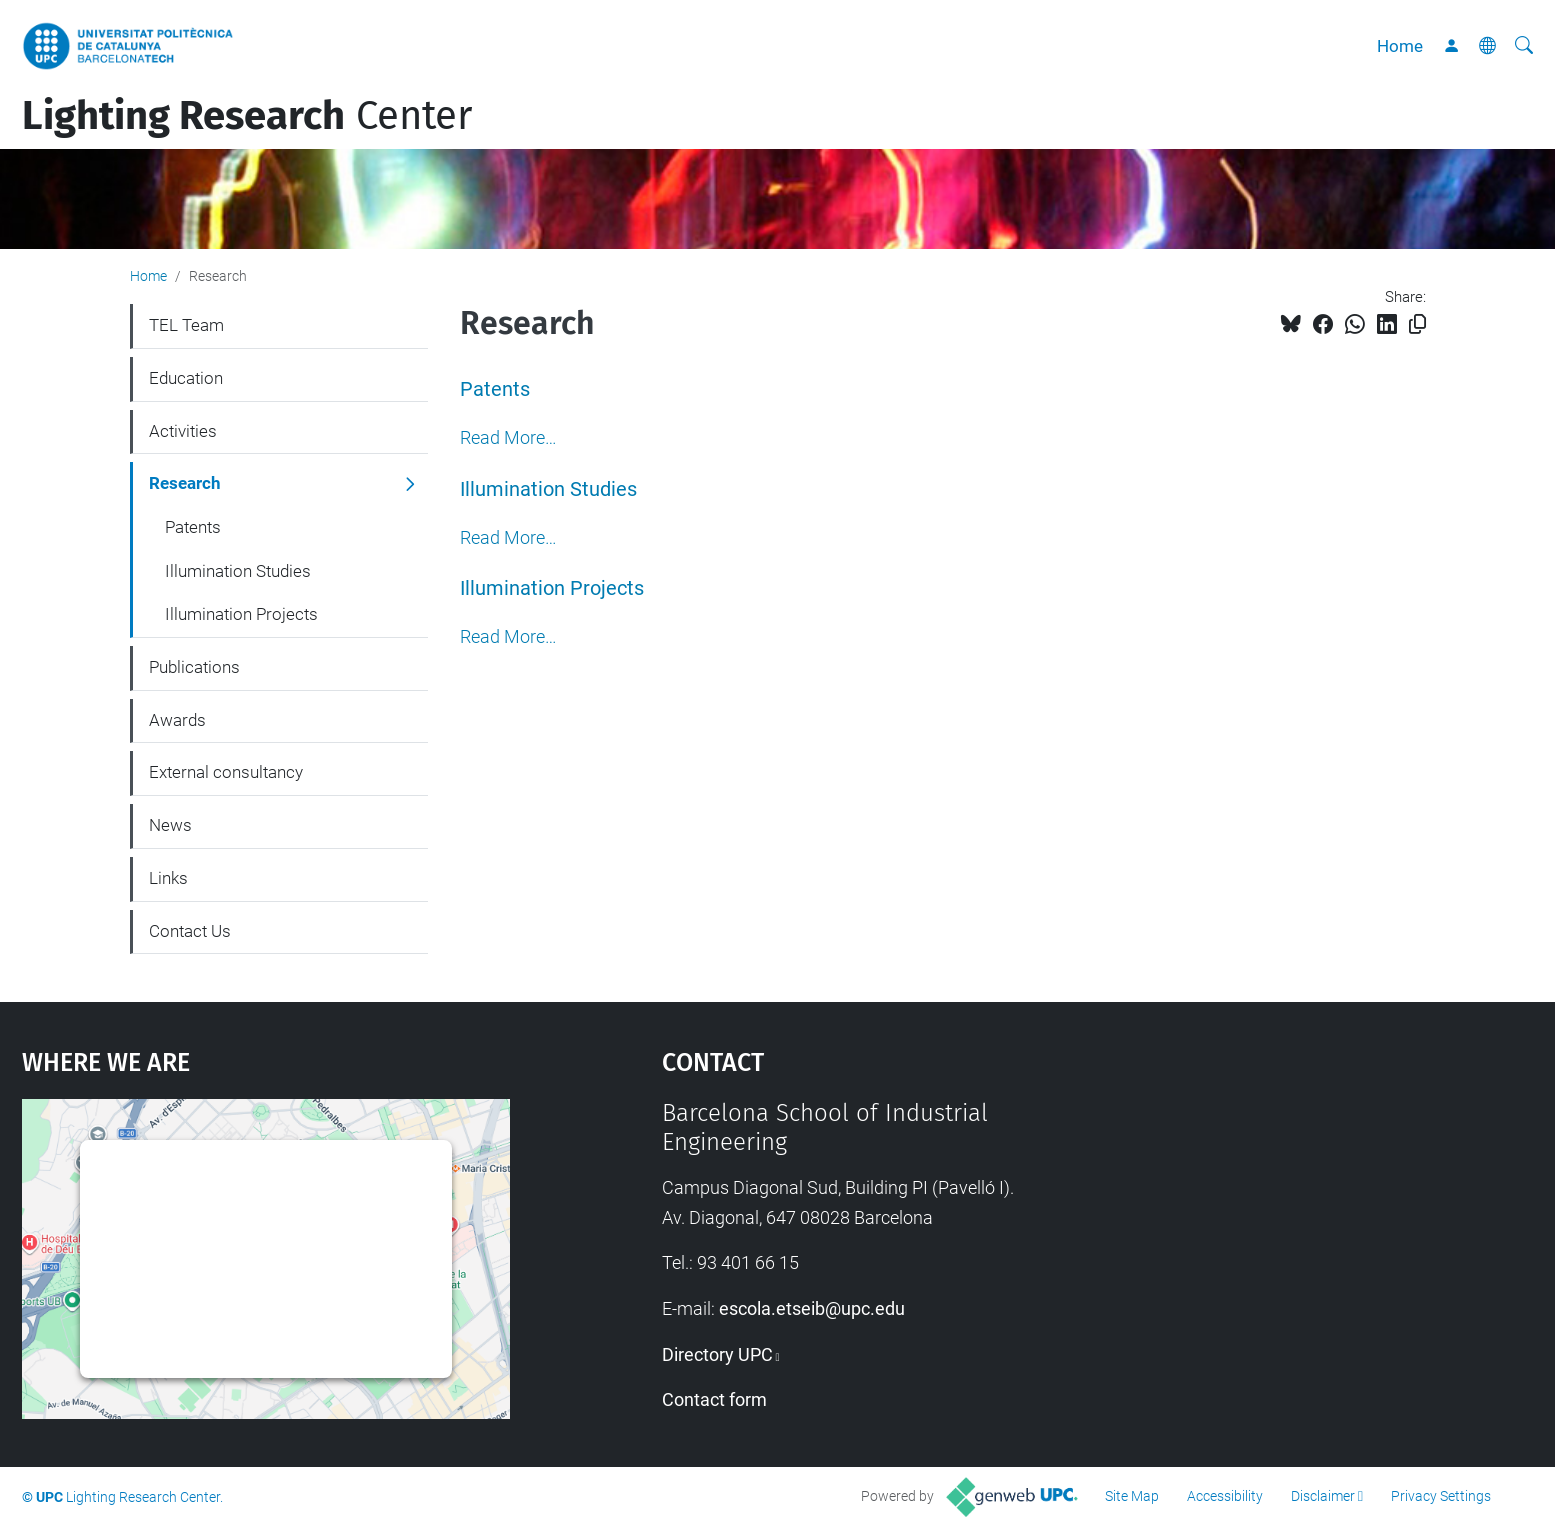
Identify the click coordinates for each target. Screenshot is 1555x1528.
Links (168, 878)
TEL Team (186, 325)
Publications (194, 667)
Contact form (714, 1399)
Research (185, 483)
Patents (495, 389)
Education (186, 378)
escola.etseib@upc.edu (812, 1308)
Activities (183, 431)
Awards (177, 720)
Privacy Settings (1441, 1496)
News (170, 825)
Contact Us (190, 931)
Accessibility (1225, 1496)
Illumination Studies (548, 489)
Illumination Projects (552, 588)
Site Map (1132, 1496)
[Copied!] (1417, 324)
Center (247, 116)
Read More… (508, 438)
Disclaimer (1323, 1496)
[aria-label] (1524, 46)
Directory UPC (717, 1354)
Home (1400, 46)
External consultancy (226, 772)
